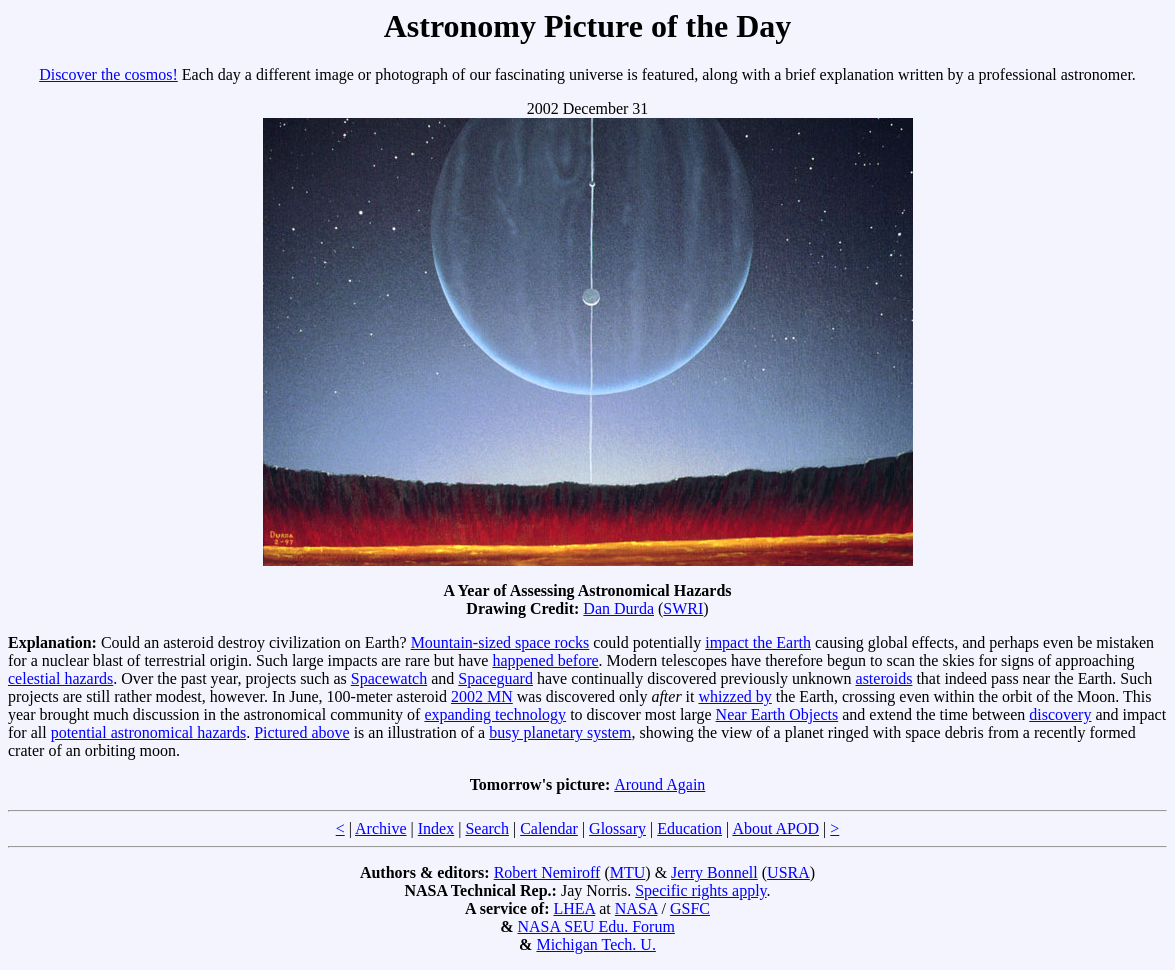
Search (487, 828)
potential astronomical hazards (148, 732)
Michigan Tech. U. (595, 944)
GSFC (690, 908)
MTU (628, 872)
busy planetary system (560, 732)
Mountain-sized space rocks (500, 642)
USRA (788, 872)
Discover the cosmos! (108, 74)
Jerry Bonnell (714, 872)
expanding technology (495, 714)
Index (436, 828)
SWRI (683, 608)
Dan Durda (618, 608)
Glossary (617, 828)
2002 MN (482, 696)
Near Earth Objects (777, 714)
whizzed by (735, 696)
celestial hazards (60, 678)
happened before (545, 660)
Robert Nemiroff (547, 872)
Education (689, 828)
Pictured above (302, 732)
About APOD (775, 828)
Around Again (659, 784)
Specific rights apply (700, 890)
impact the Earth (758, 642)
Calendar (549, 828)
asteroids (884, 678)
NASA (636, 908)
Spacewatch (389, 678)
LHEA (574, 908)
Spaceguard (495, 678)
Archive (381, 828)
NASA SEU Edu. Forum (595, 926)
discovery (1060, 714)
